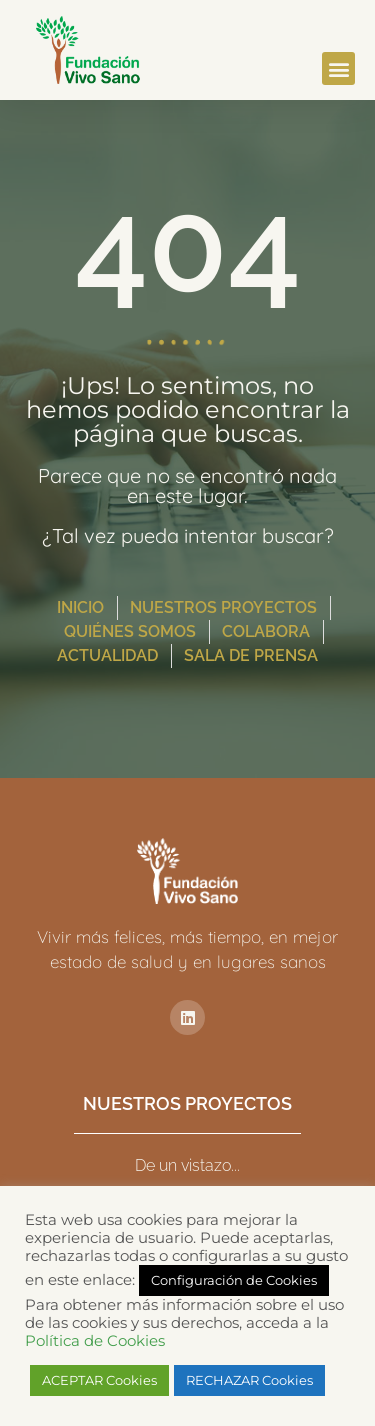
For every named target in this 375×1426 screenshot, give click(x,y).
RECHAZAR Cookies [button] (249, 1380)
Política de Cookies (95, 1341)
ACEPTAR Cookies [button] (99, 1380)
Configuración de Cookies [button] (234, 1280)
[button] (338, 68)
